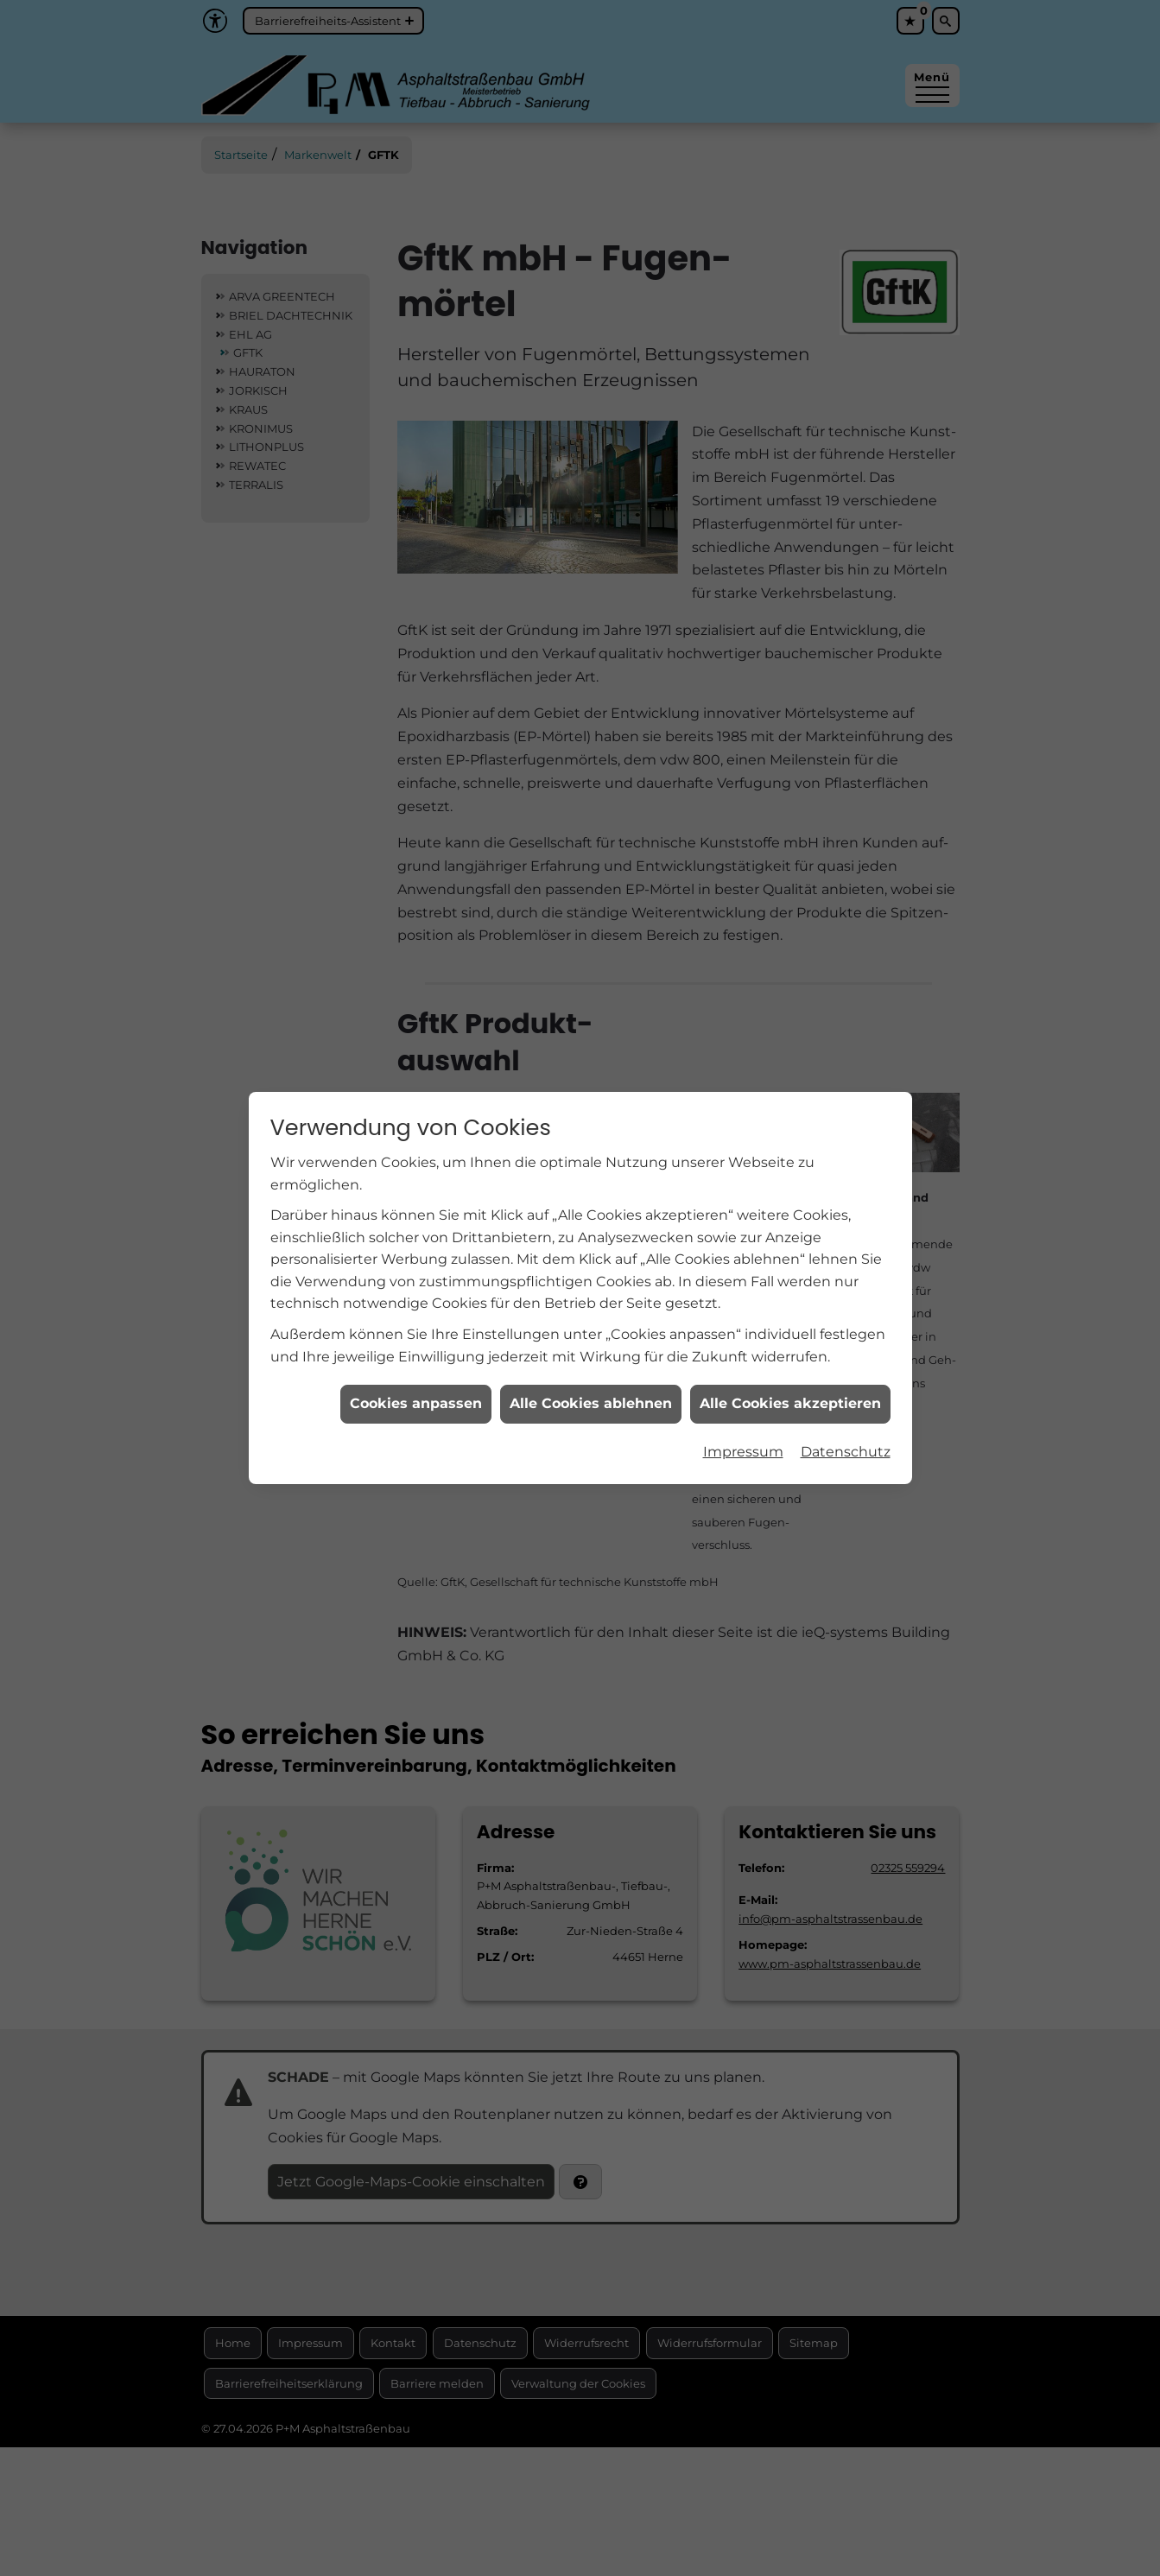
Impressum (743, 1413)
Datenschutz (846, 1413)
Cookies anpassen (416, 1365)
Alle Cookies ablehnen (591, 1365)
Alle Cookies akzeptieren (790, 1365)
